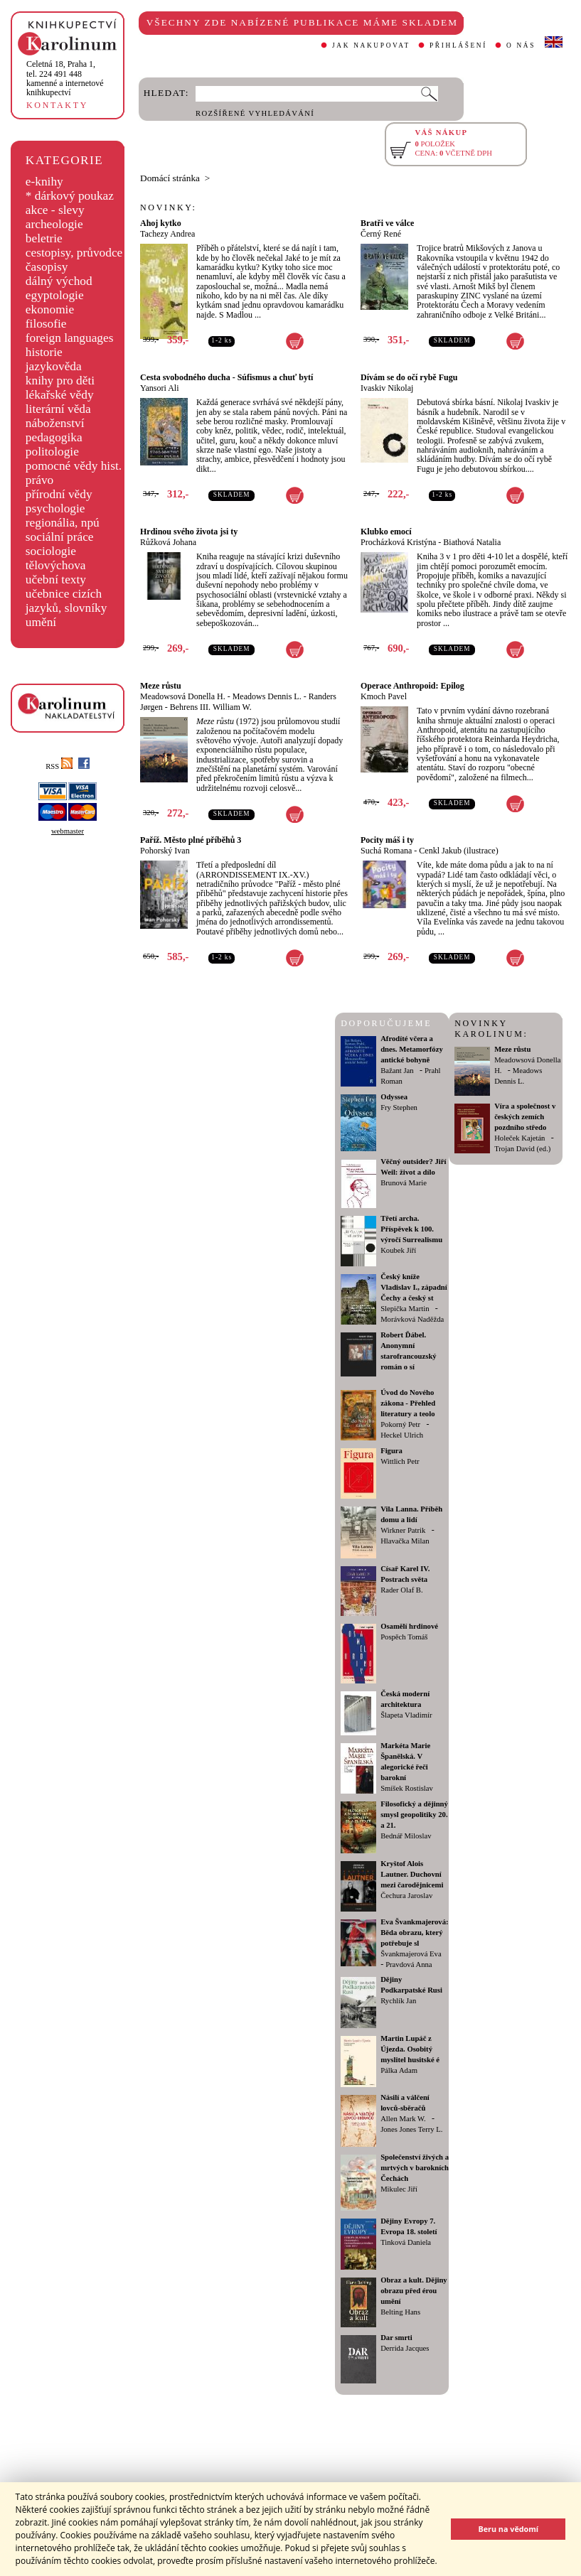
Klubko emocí (386, 532)
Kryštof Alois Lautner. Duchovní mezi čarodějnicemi (411, 1874)
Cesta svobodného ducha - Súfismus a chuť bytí (226, 377)
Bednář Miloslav (405, 1836)
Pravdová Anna (408, 1964)
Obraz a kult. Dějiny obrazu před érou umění (413, 2290)
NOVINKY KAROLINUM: (491, 1028)
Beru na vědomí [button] (508, 2528)
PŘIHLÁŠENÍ (458, 45)
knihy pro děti (60, 380)
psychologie (55, 508)
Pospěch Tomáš (403, 1637)
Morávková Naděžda (412, 1319)
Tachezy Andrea (167, 234)
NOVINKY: (168, 207)
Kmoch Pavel (384, 696)
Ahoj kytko (160, 223)
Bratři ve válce (387, 223)
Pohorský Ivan (165, 851)
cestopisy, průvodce (74, 252)
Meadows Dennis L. (267, 696)
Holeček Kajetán (519, 1138)
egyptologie (55, 295)
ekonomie (50, 309)
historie (44, 352)
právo (39, 480)
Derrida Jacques (404, 2348)
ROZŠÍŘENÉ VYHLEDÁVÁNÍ (255, 113)
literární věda (58, 409)
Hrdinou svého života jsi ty (189, 532)
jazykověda (54, 366)
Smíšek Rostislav (406, 1788)
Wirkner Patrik (402, 1530)
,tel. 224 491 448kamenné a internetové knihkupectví (65, 78)
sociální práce (60, 537)
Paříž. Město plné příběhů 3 (190, 840)
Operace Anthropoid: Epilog (412, 686)
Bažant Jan (396, 1070)
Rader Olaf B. (401, 1590)
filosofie (46, 323)
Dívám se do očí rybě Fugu (409, 377)
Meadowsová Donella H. (182, 696)
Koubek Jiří (398, 1250)
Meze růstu (160, 686)
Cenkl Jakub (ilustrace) (458, 851)
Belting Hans (400, 2312)
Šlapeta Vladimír (406, 1715)
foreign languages (70, 338)
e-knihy (44, 181)
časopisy (47, 267)
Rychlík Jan (398, 2001)
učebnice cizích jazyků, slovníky (66, 601)
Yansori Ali (159, 388)
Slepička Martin (404, 1309)
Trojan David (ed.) (522, 1149)
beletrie (44, 238)
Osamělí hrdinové (409, 1626)
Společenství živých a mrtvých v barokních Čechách (414, 2167)
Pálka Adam (398, 2070)
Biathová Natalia (472, 542)
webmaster (67, 831)
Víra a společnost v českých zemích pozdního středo (524, 1116)
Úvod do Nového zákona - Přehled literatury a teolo (407, 1403)
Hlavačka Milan (404, 1541)
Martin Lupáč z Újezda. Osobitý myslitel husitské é (409, 2049)
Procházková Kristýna (398, 542)
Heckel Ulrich (401, 1435)
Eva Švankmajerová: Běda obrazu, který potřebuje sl (414, 1932)
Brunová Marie (403, 1183)
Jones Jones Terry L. (411, 2129)
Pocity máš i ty (387, 840)
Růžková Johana (168, 542)
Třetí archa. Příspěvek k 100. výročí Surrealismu (411, 1229)
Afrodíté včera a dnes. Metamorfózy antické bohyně (411, 1049)
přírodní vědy (59, 494)
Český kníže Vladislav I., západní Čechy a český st (413, 1287)
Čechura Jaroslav (406, 1895)
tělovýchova (56, 565)
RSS (59, 766)
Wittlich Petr (399, 1461)
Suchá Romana (386, 851)
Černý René (381, 234)
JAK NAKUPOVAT (371, 45)
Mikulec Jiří (398, 2189)
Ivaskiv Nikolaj (387, 388)
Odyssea (393, 1097)
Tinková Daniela (405, 2242)
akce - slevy (55, 210)
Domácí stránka (170, 178)
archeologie (54, 224)
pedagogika (54, 437)
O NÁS (520, 45)
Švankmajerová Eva (411, 1954)
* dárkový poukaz (70, 196)
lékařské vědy (60, 395)
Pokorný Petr (400, 1424)
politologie (52, 451)
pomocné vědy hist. (74, 466)
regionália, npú (63, 522)
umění (41, 622)
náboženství (55, 423)
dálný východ (59, 281)
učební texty (56, 579)
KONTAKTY (57, 105)
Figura (391, 1451)
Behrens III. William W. (211, 707)
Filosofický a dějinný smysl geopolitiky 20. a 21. (414, 1814)
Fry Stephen (398, 1107)
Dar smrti (396, 2337)
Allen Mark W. (403, 2119)
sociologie (51, 551)
